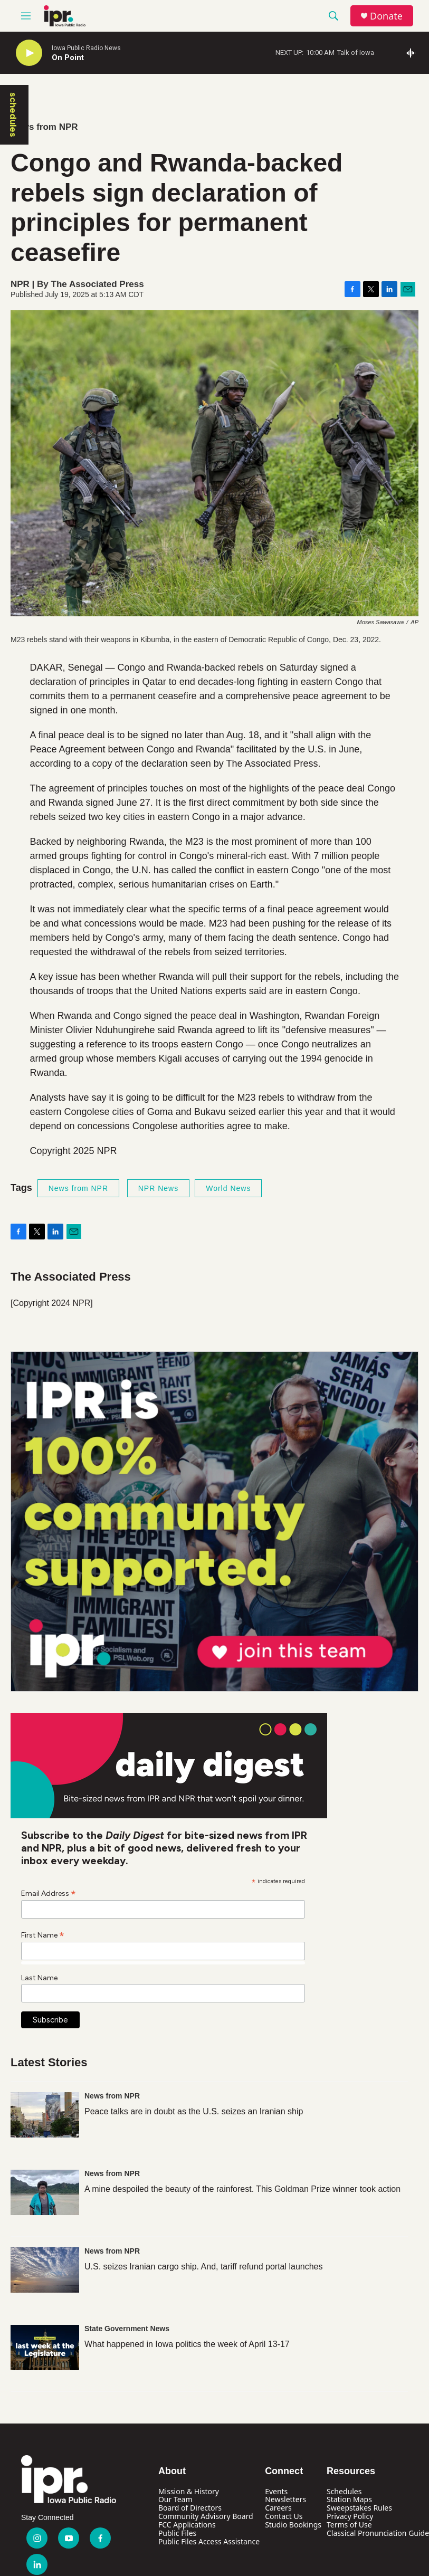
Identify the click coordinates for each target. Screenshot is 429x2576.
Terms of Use (349, 2525)
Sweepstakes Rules (359, 2508)
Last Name (39, 1977)
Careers (278, 2508)
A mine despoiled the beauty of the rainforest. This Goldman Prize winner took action (242, 2188)
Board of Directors (190, 2508)
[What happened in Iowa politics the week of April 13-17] (45, 2347)
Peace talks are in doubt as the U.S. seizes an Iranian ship (193, 2111)
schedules (13, 114)
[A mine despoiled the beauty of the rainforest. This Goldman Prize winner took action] (45, 2192)
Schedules (344, 2491)
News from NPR (44, 127)
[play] (29, 53)
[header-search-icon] (333, 16)
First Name (42, 1935)
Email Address (48, 1893)
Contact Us (283, 2516)
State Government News (126, 2328)
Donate (386, 16)
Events (276, 2491)
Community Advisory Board (205, 2516)
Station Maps (349, 2499)
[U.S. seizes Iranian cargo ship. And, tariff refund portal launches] (45, 2270)
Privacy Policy (350, 2516)
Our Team (175, 2499)
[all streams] (413, 53)
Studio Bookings (293, 2525)
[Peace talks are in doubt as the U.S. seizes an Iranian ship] (45, 2115)
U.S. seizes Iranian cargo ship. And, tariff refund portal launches (203, 2266)
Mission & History (188, 2491)
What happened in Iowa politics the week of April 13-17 (187, 2344)
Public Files (177, 2533)
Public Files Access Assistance (209, 2541)
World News (228, 1188)
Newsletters (285, 2499)
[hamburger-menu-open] (26, 15)
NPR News (158, 1188)
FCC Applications (187, 2525)
